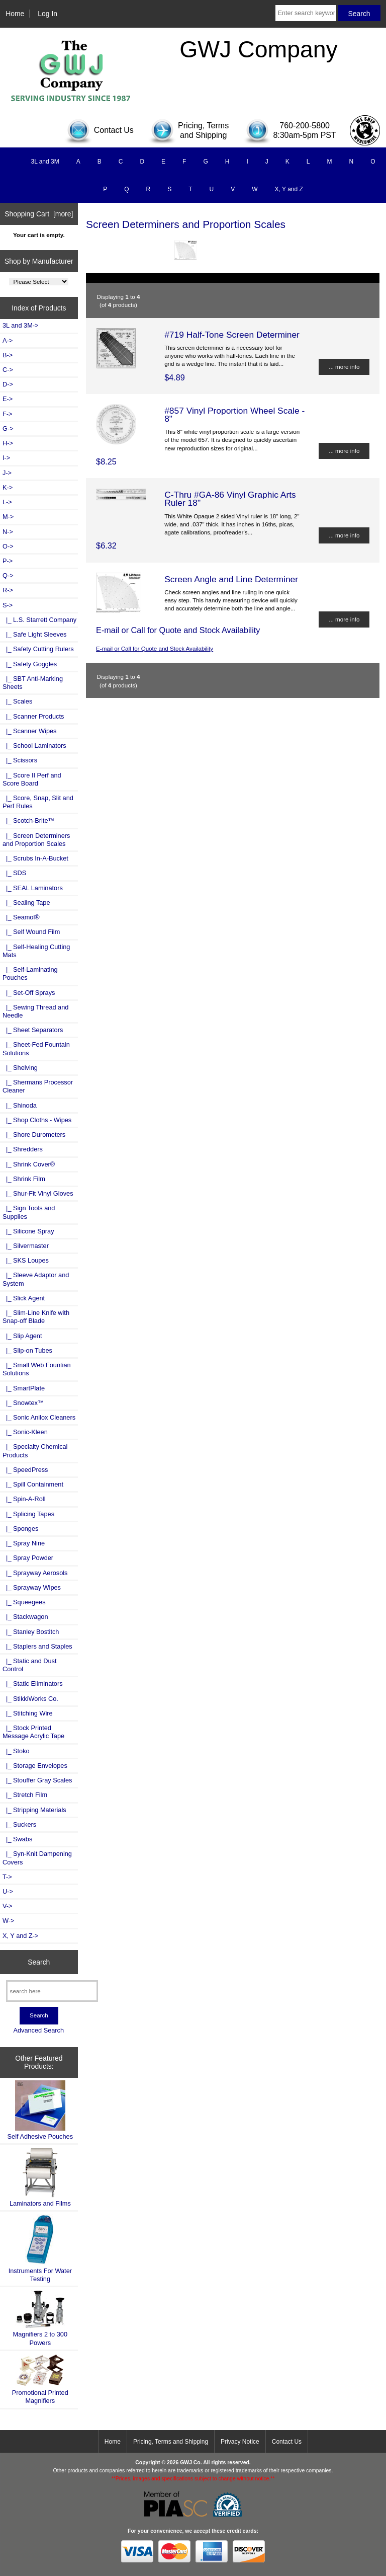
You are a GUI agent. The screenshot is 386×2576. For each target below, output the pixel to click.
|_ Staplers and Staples (37, 1646)
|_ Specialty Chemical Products (35, 1450)
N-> (8, 531)
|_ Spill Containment (33, 1484)
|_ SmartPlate (24, 1388)
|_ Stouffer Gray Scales (37, 1780)
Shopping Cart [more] (39, 214)
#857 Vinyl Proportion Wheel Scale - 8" (234, 415)
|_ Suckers (19, 1824)
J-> (7, 473)
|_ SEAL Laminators (33, 888)
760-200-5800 (304, 125)
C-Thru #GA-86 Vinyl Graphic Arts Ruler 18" (230, 499)
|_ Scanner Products (33, 716)
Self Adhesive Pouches (40, 2110)
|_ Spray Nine (24, 1543)
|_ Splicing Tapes (28, 1514)
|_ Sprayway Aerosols (35, 1573)
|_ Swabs (17, 1839)
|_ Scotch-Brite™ (28, 820)
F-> (7, 414)
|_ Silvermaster (26, 1246)
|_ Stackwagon (25, 1616)
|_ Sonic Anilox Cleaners (39, 1417)
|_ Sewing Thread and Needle (35, 1011)
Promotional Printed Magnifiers (40, 2379)
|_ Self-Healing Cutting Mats (36, 951)
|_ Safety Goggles (30, 664)
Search (39, 1962)
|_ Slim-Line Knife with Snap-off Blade (36, 1316)
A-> (8, 340)
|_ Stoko (16, 1751)
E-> (8, 399)
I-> (6, 457)
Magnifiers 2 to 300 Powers (40, 2318)
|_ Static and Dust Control (30, 1665)
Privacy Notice (240, 2441)
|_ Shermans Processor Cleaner (38, 1086)
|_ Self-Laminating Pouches (30, 973)
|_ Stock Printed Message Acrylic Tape (33, 1732)
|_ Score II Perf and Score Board (32, 779)
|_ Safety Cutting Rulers (38, 649)
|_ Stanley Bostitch (31, 1631)
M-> (8, 516)
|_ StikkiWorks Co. (30, 1698)
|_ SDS (14, 873)
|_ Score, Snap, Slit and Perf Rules (38, 802)
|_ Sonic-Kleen (25, 1432)
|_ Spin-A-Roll (24, 1499)
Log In (47, 14)
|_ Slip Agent (22, 1336)
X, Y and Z (289, 189)
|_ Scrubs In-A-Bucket (35, 858)
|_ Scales (17, 701)
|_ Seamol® (21, 917)
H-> (8, 443)
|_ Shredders (23, 1149)
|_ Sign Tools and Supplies (29, 1212)
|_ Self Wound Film (31, 931)
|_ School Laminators (34, 745)
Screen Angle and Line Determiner (231, 579)
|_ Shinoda (20, 1105)
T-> (7, 1877)
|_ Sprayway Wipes (32, 1587)
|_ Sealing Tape (26, 902)
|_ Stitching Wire (28, 1713)
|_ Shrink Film (24, 1179)
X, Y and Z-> (20, 1935)
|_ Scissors (20, 760)
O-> (8, 546)
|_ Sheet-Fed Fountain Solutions (36, 1048)
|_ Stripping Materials (34, 1810)
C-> (8, 369)
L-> (7, 502)
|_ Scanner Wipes (30, 731)
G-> (8, 428)
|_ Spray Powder (28, 1558)
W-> (9, 1920)
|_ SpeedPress (25, 1469)
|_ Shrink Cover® (29, 1164)
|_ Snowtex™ (23, 1403)
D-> (8, 384)
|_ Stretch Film (25, 1795)
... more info (344, 366)
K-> (8, 487)
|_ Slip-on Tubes (27, 1350)
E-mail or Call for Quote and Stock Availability (154, 648)
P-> (8, 561)
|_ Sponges (20, 1528)
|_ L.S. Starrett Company (39, 619)
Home (15, 14)
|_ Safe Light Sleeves (34, 634)
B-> (8, 355)
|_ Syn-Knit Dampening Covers (37, 1857)
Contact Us (287, 2441)
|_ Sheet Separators (33, 1030)
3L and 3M (45, 161)
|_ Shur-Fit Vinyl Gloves (38, 1193)
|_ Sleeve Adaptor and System (36, 1279)
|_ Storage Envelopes (35, 1765)
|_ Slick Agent (24, 1298)
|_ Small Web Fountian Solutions (37, 1369)
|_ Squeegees (24, 1602)
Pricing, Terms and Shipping (170, 2441)
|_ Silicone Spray (28, 1231)
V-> (8, 1906)
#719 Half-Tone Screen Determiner (232, 335)
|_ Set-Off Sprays (29, 992)
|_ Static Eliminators (33, 1683)
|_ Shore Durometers (34, 1134)
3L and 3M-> (20, 325)
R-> (8, 590)
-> (8, 605)
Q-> (8, 575)
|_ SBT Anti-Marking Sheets (33, 682)
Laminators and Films (40, 2177)
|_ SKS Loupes (26, 1260)
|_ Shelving (20, 1067)
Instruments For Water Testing (40, 2248)
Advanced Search (38, 2030)
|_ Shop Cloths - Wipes (37, 1120)
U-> (8, 1891)
